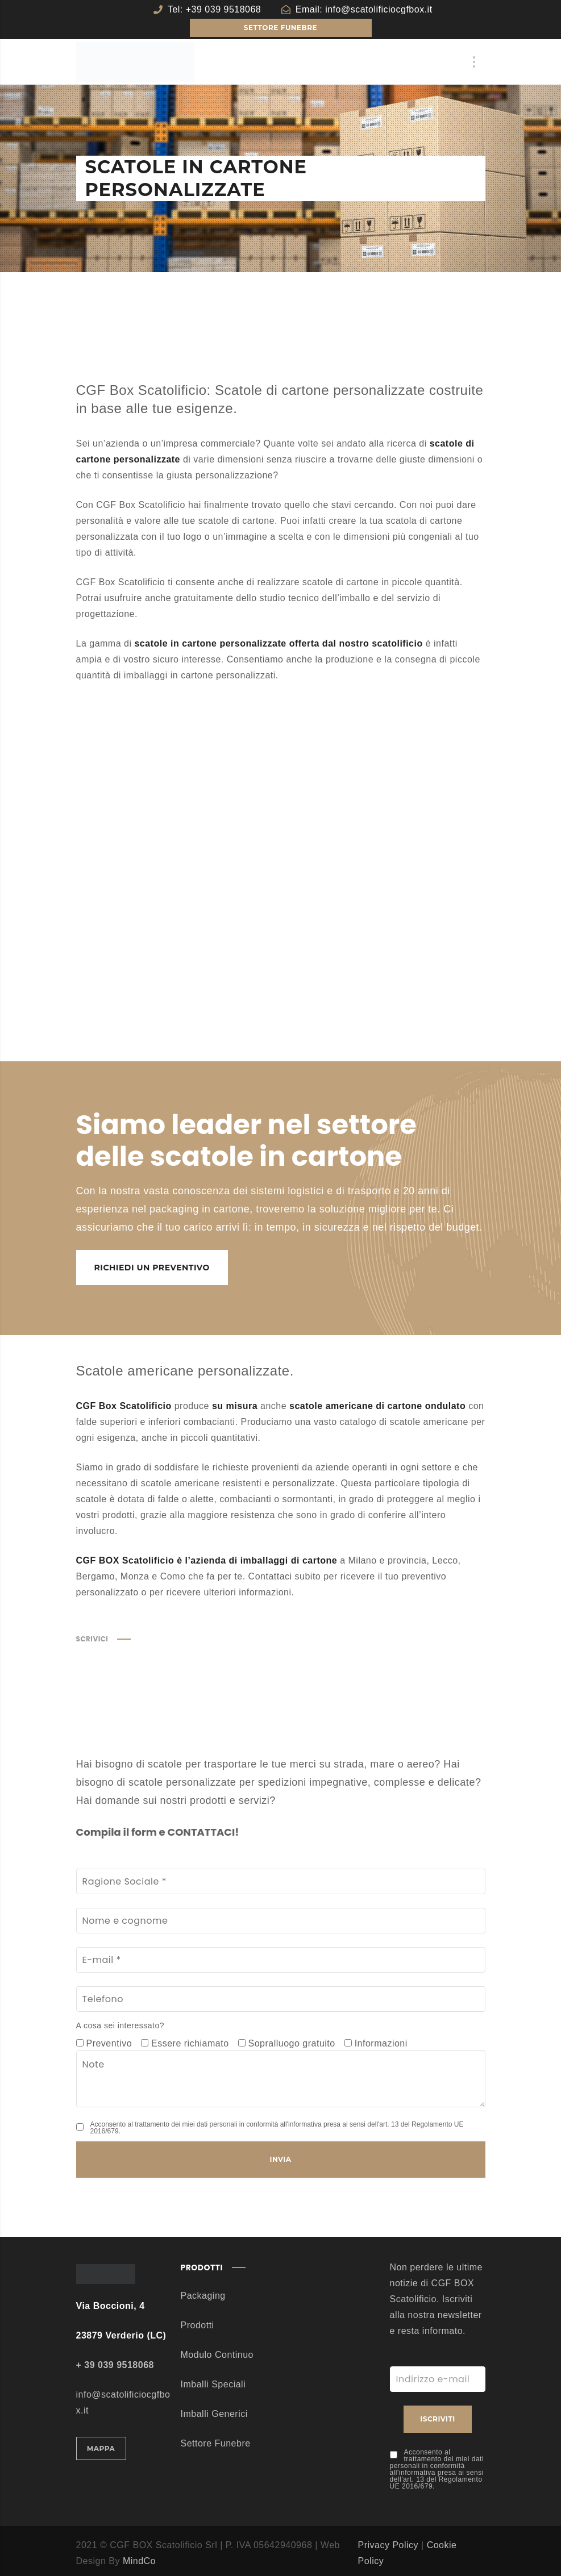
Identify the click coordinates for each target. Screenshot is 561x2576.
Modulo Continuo (217, 2355)
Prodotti (197, 2325)
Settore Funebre (216, 2443)
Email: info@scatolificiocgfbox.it (364, 9)
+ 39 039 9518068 (115, 2365)
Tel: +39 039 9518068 (214, 9)
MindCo (139, 2561)
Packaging (203, 2295)
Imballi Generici (214, 2414)
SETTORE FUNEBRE (280, 27)
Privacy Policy (388, 2545)
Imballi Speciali (213, 2384)
